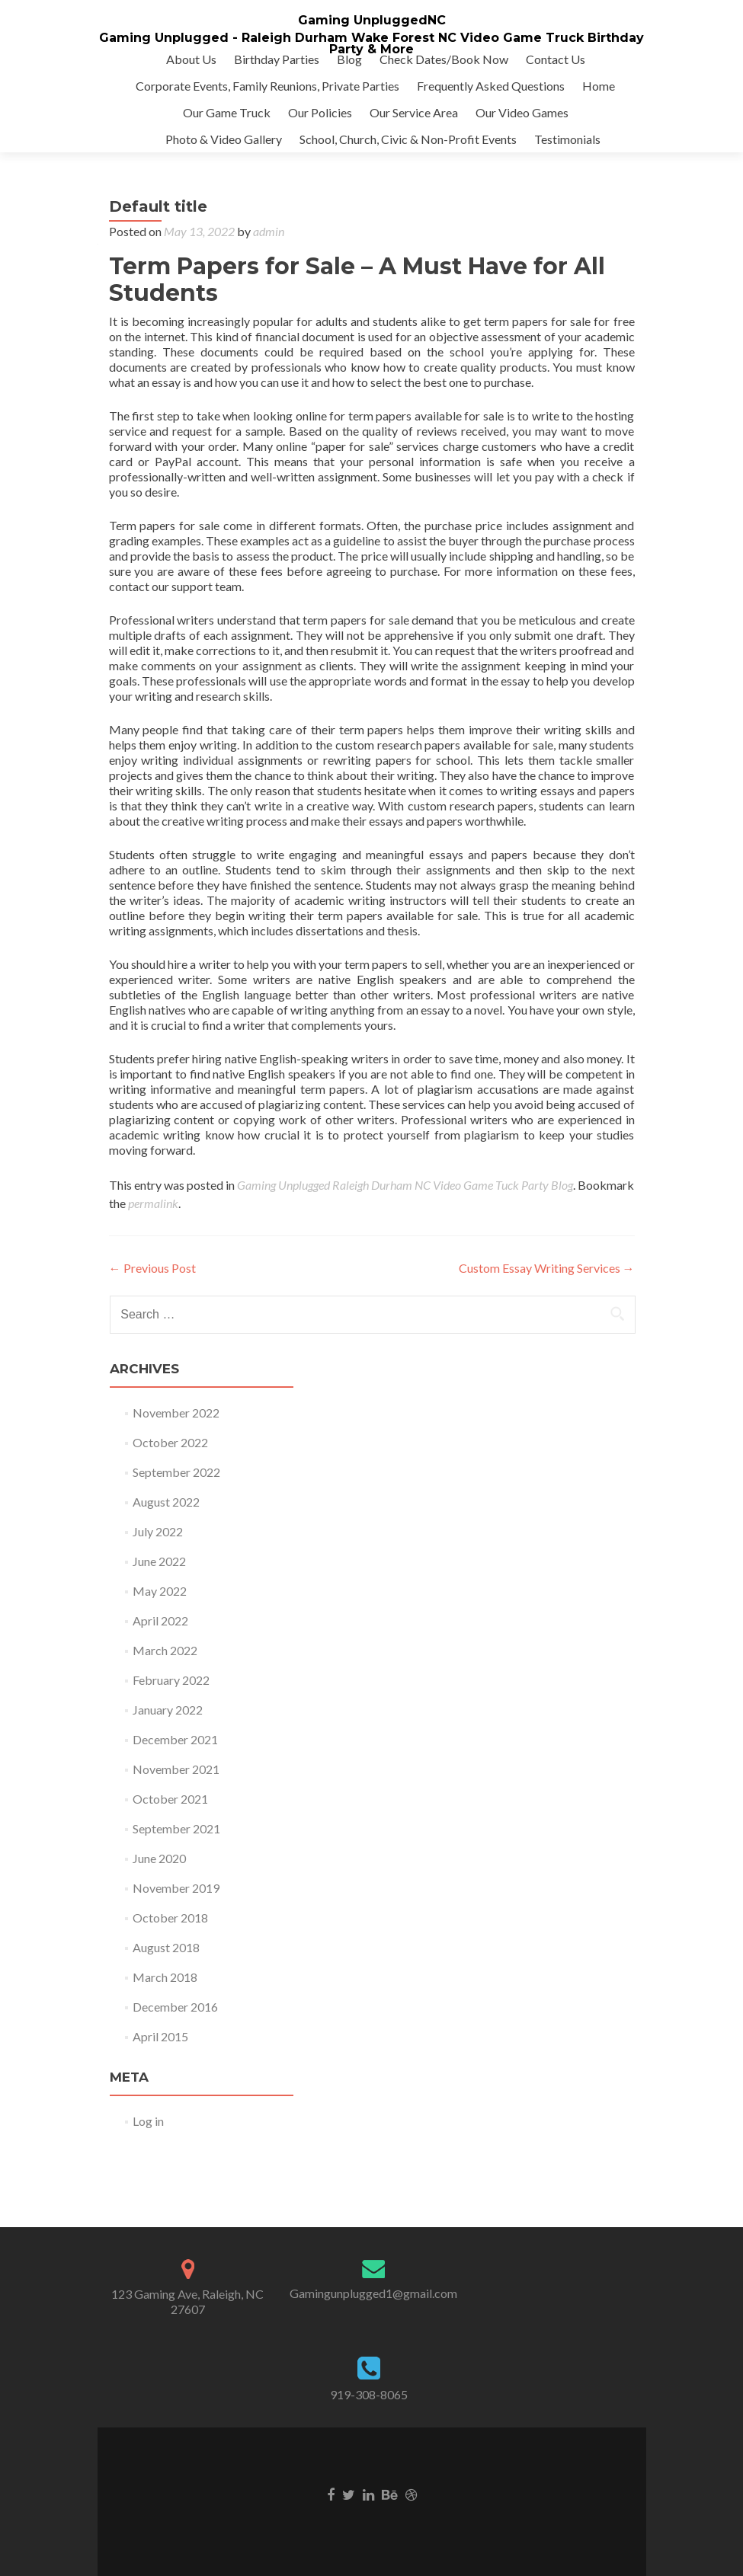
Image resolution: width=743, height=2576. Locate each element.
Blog (349, 59)
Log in (148, 2121)
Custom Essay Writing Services (547, 1268)
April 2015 (160, 2036)
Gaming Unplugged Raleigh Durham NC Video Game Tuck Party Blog (405, 1185)
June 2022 (159, 1561)
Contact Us (555, 59)
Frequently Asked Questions (491, 85)
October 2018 (170, 1917)
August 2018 (166, 1947)
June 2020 (159, 1858)
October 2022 (170, 1442)
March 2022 (165, 1650)
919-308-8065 (369, 2394)
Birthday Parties (276, 59)
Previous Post (152, 1268)
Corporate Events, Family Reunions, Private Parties (267, 85)
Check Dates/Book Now (444, 59)
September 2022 (176, 1472)
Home (598, 85)
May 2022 (160, 1591)
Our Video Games (522, 112)
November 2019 (176, 1888)
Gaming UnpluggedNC (372, 20)
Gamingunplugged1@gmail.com (373, 2293)
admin (268, 231)
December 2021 (175, 1739)
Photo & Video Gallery (223, 139)
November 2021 (176, 1769)
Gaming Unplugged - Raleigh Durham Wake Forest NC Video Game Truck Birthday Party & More (371, 43)
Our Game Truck (227, 112)
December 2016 (175, 2006)
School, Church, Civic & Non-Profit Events (408, 139)
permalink (153, 1203)
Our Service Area (414, 112)
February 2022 (171, 1680)
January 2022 (168, 1709)
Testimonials (567, 139)
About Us (191, 59)
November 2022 (176, 1412)
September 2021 (176, 1828)
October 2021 (170, 1798)
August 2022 (166, 1501)
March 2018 (165, 1977)
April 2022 (160, 1620)
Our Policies (320, 112)
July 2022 (158, 1531)
